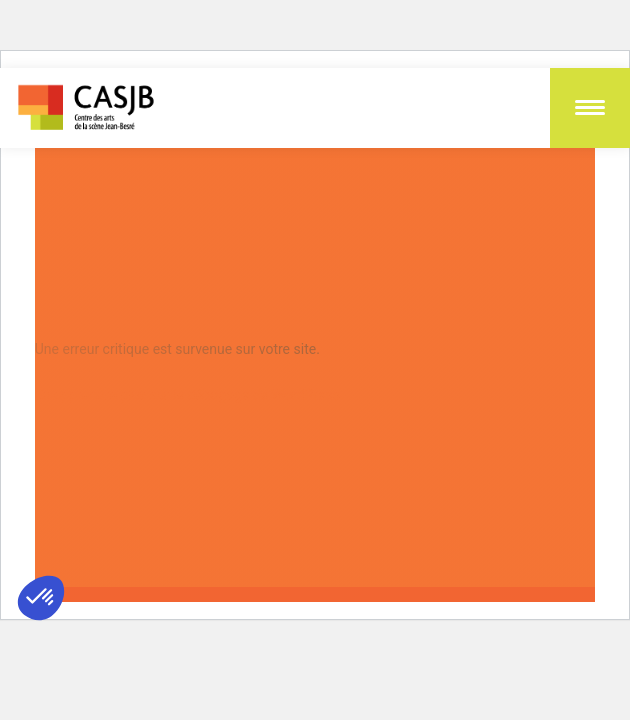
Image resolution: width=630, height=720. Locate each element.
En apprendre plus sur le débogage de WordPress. (189, 395)
